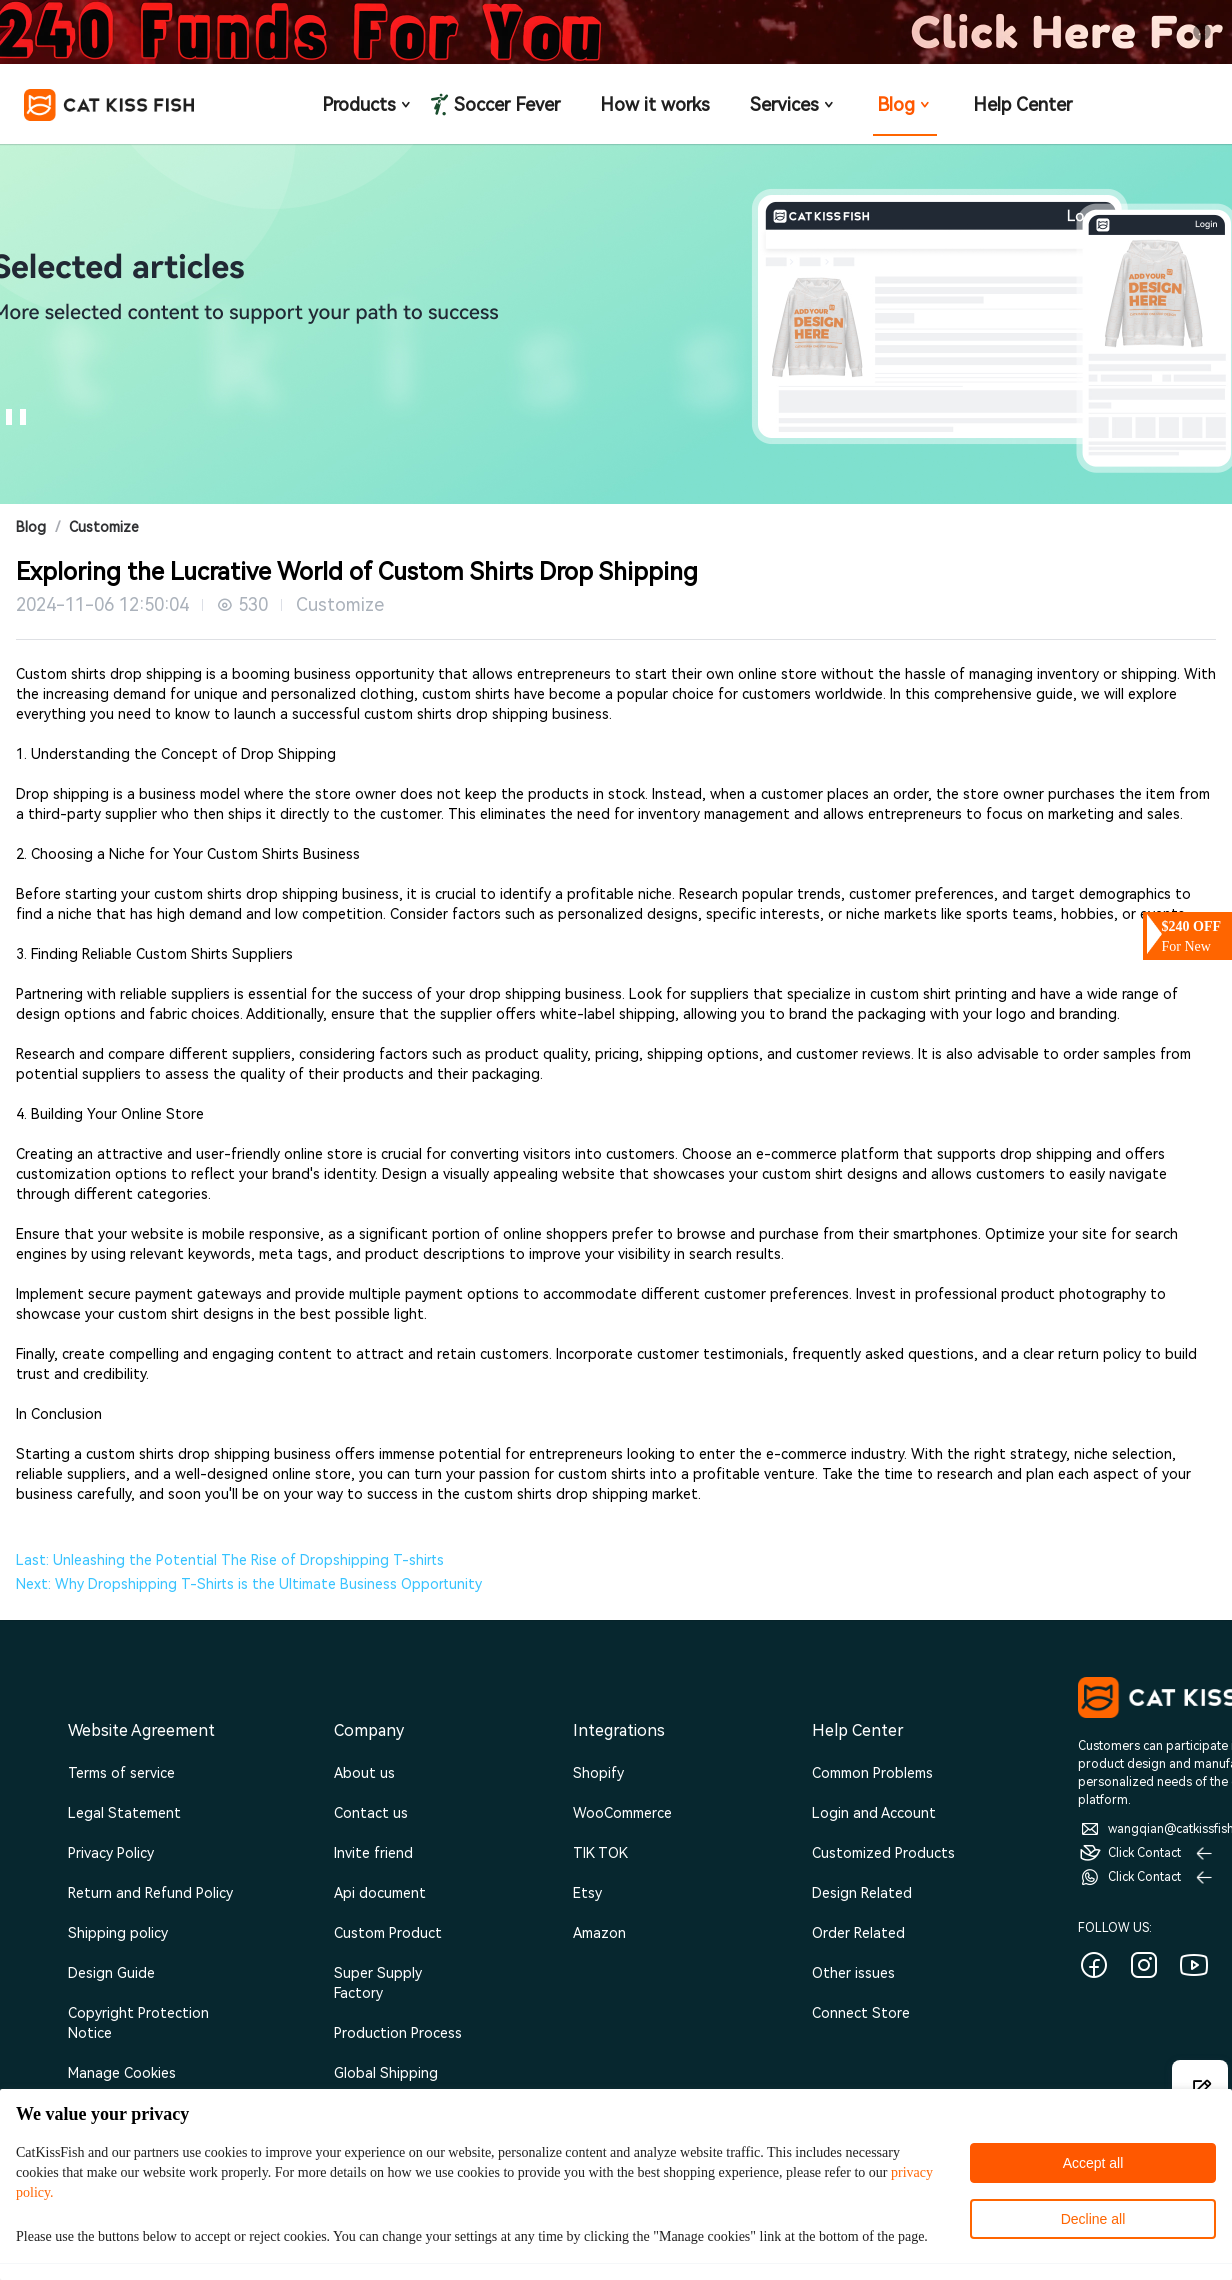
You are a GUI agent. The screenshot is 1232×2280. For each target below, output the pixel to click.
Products (368, 104)
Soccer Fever (505, 104)
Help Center (1022, 104)
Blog (905, 104)
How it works (655, 104)
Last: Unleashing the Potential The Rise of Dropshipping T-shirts (230, 1560)
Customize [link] (104, 527)
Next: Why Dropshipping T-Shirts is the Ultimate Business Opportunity (249, 1584)
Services (793, 104)
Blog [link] (31, 527)
